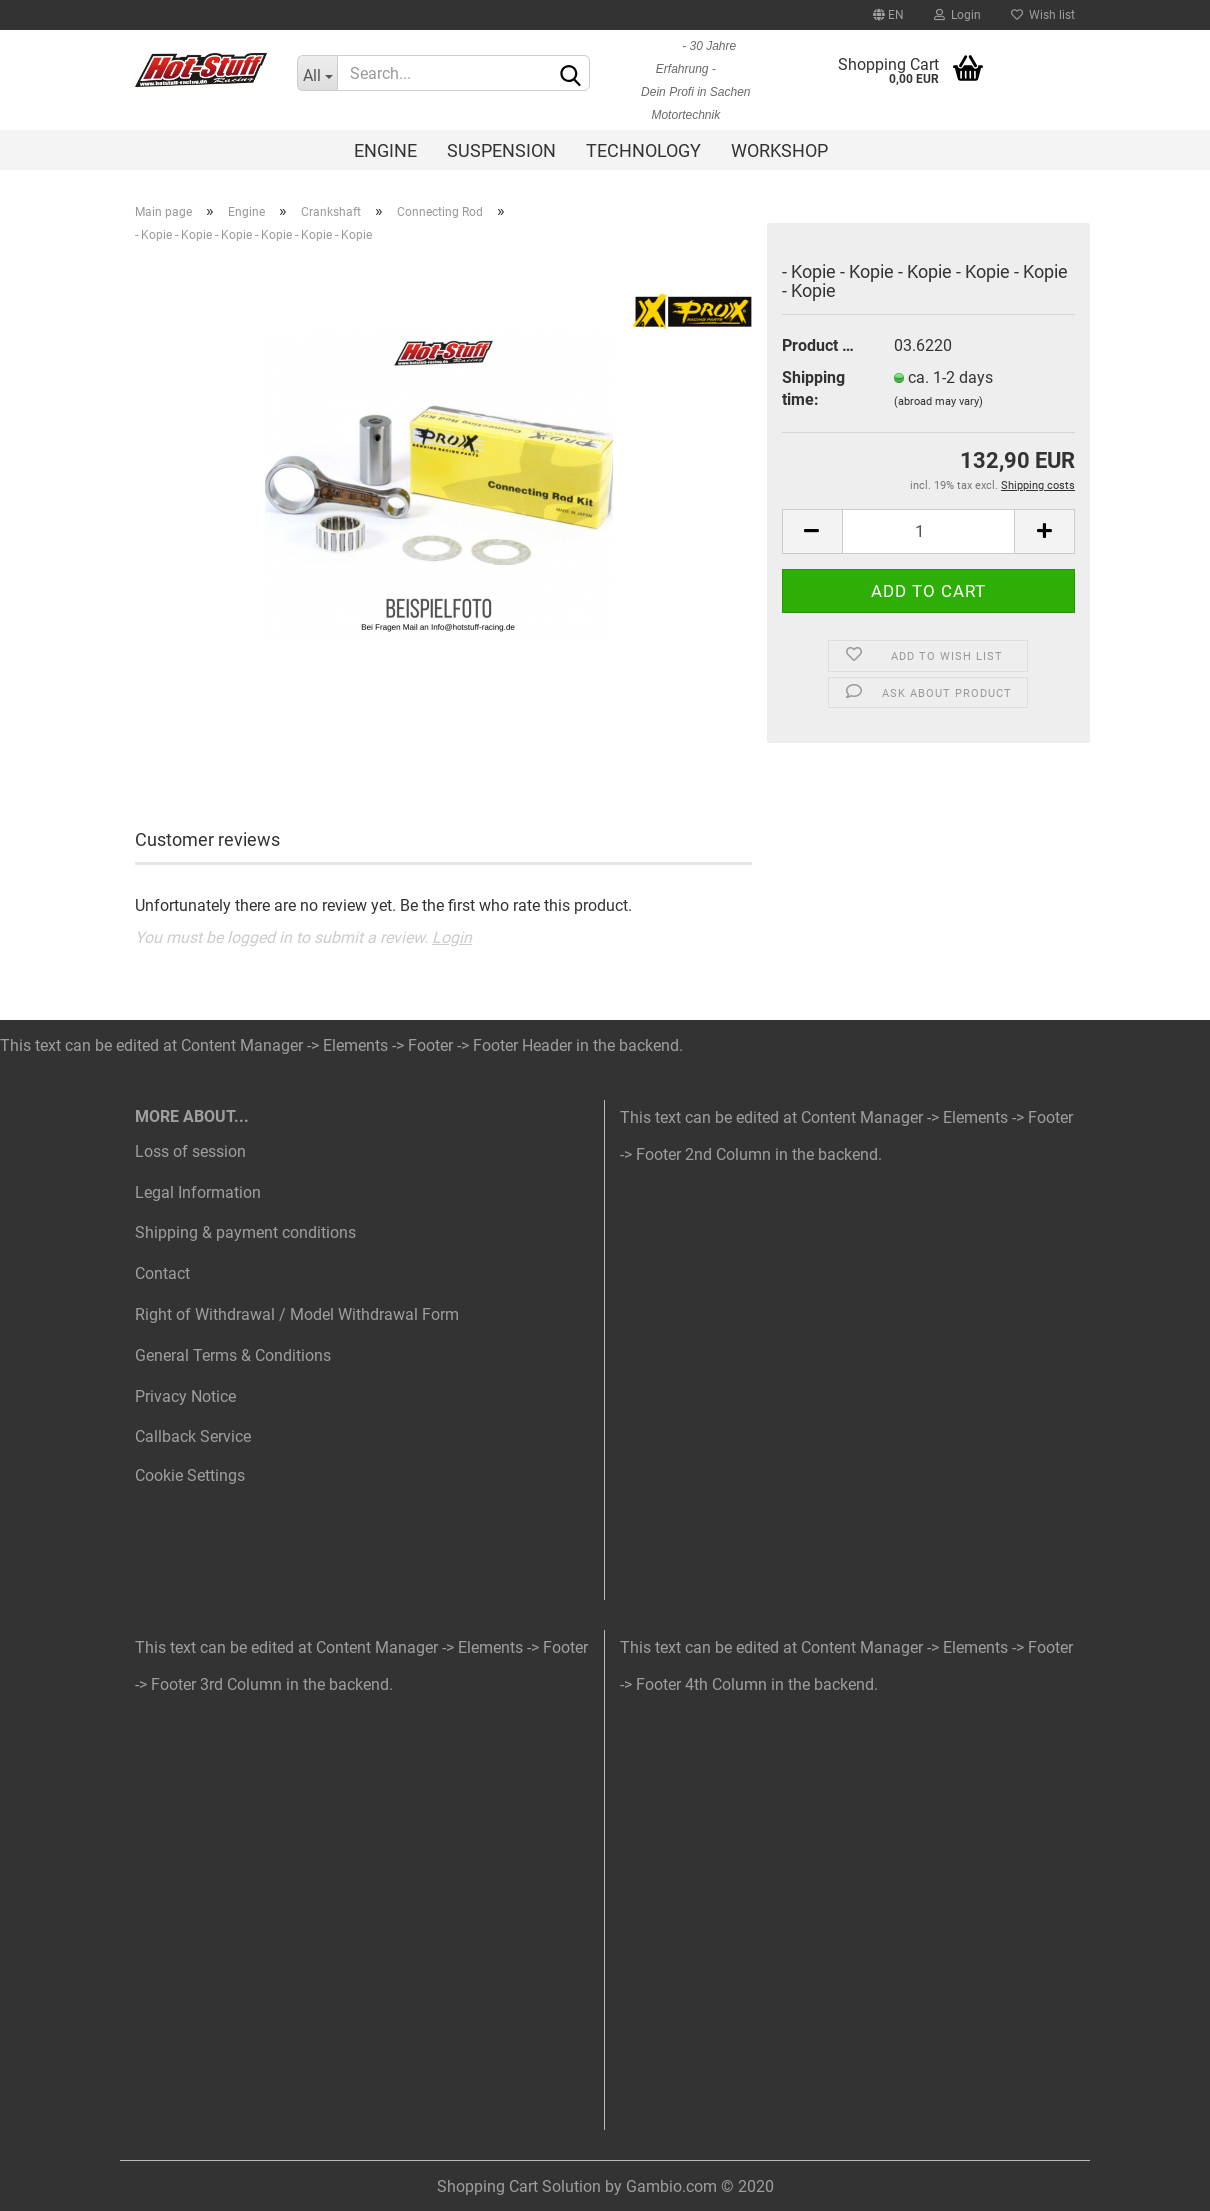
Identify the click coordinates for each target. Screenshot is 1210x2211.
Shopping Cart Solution (519, 2186)
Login (957, 15)
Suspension (501, 150)
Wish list (1043, 15)
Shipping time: (813, 389)
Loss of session (190, 1151)
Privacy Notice (185, 1396)
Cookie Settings (190, 1475)
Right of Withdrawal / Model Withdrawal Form (297, 1314)
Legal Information (198, 1192)
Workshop (779, 150)
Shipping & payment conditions (245, 1232)
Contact (162, 1273)
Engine (385, 150)
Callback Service (193, 1436)
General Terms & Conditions (233, 1355)
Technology (643, 150)
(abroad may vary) (938, 401)
